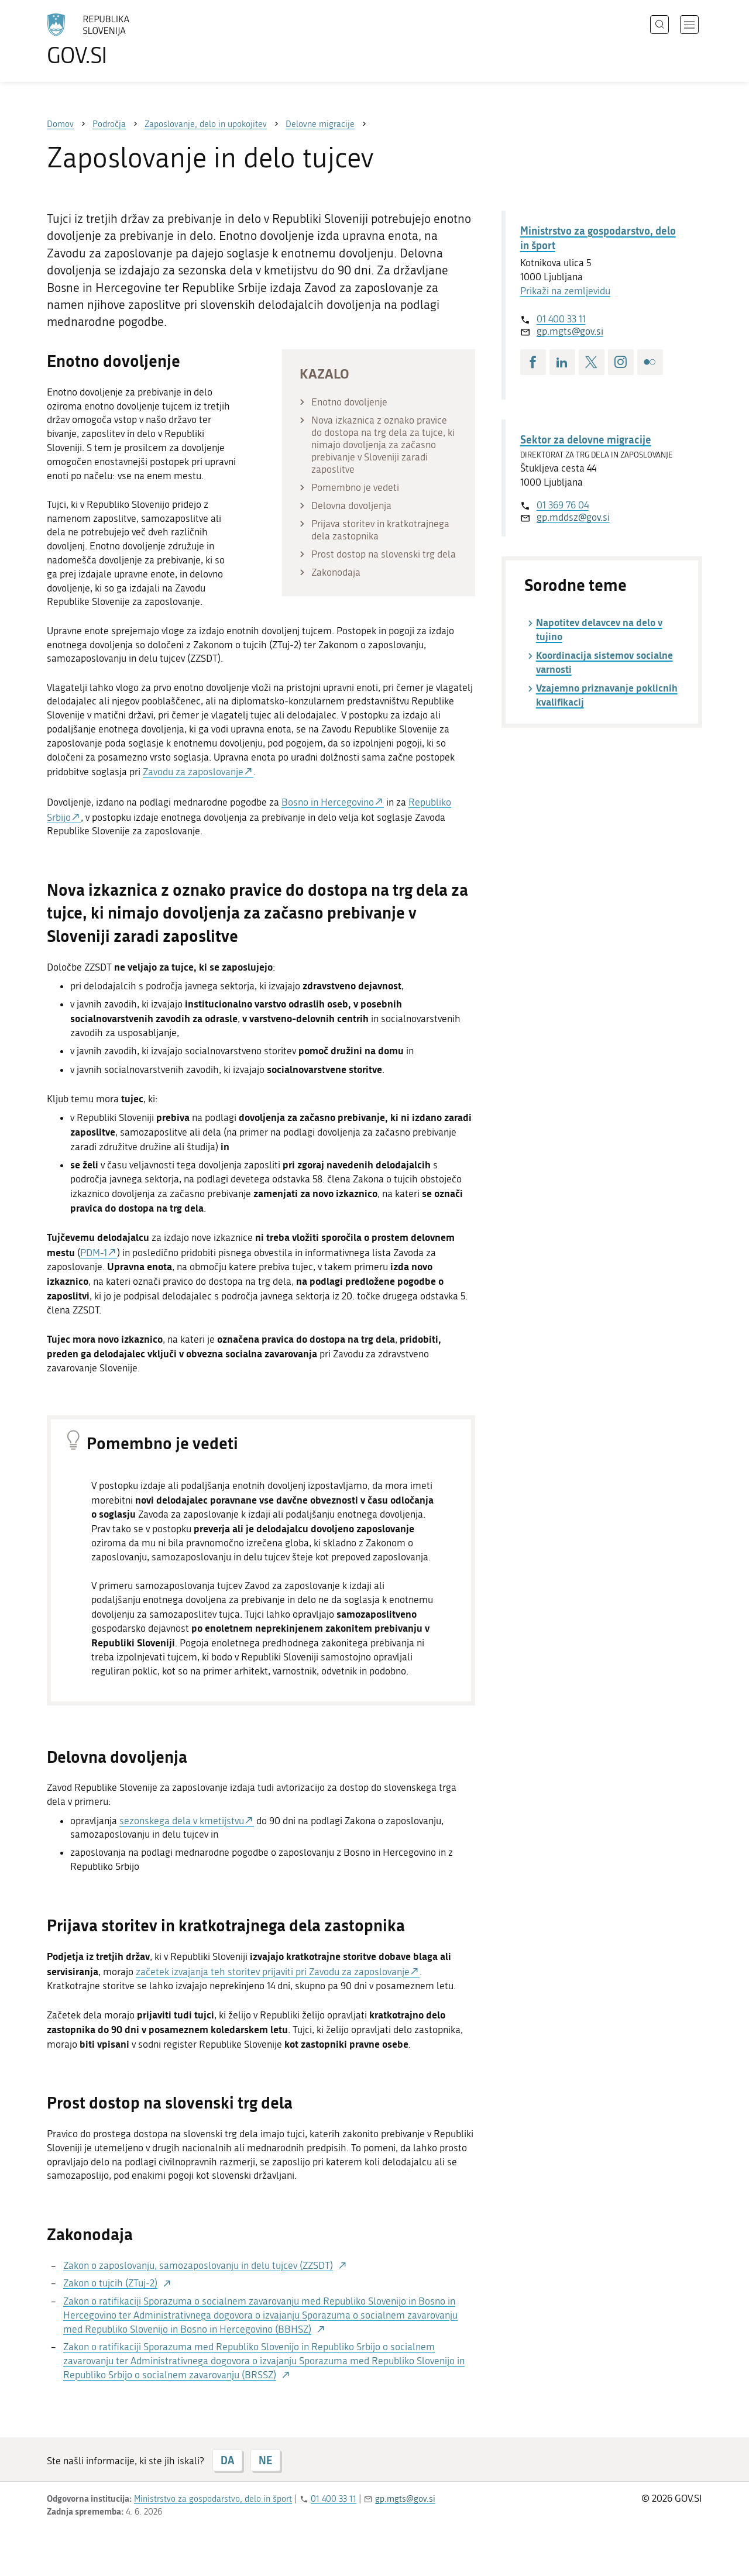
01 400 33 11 (561, 319)
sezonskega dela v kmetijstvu (181, 1821)
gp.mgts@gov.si (570, 331)
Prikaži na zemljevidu (565, 291)
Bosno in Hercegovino (327, 802)
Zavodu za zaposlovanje (193, 772)
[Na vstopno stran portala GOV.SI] (120, 39)
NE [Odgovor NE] (265, 2460)
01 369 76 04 (563, 505)
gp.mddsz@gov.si (573, 517)
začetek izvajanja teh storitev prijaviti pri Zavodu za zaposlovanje (273, 1971)
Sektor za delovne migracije (585, 439)
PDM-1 (93, 1252)
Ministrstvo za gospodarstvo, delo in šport (598, 238)
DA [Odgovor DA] (227, 2460)
